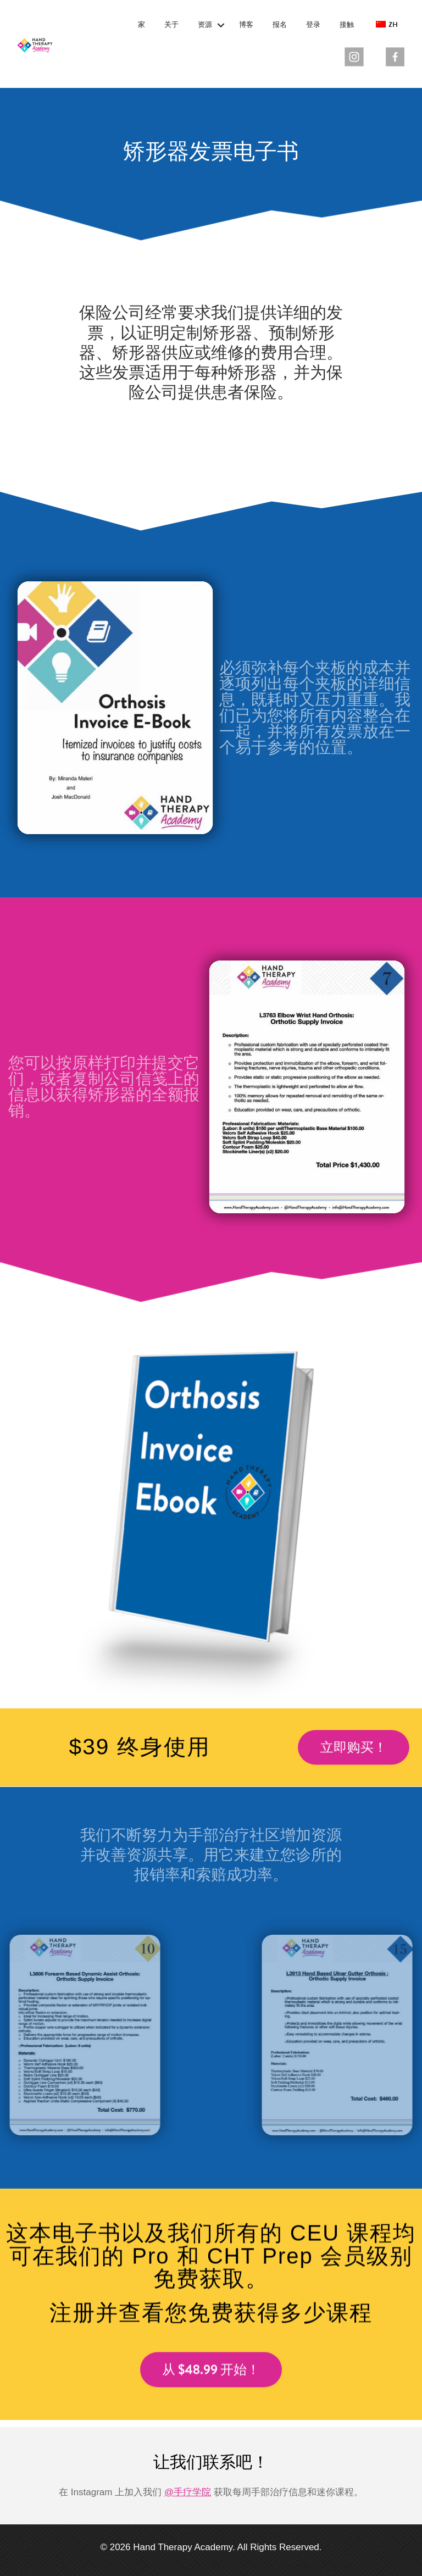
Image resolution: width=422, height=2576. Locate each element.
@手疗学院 (187, 2492)
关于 (171, 24)
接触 (347, 24)
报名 (280, 24)
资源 (205, 24)
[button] (220, 25)
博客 (246, 24)
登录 (313, 24)
